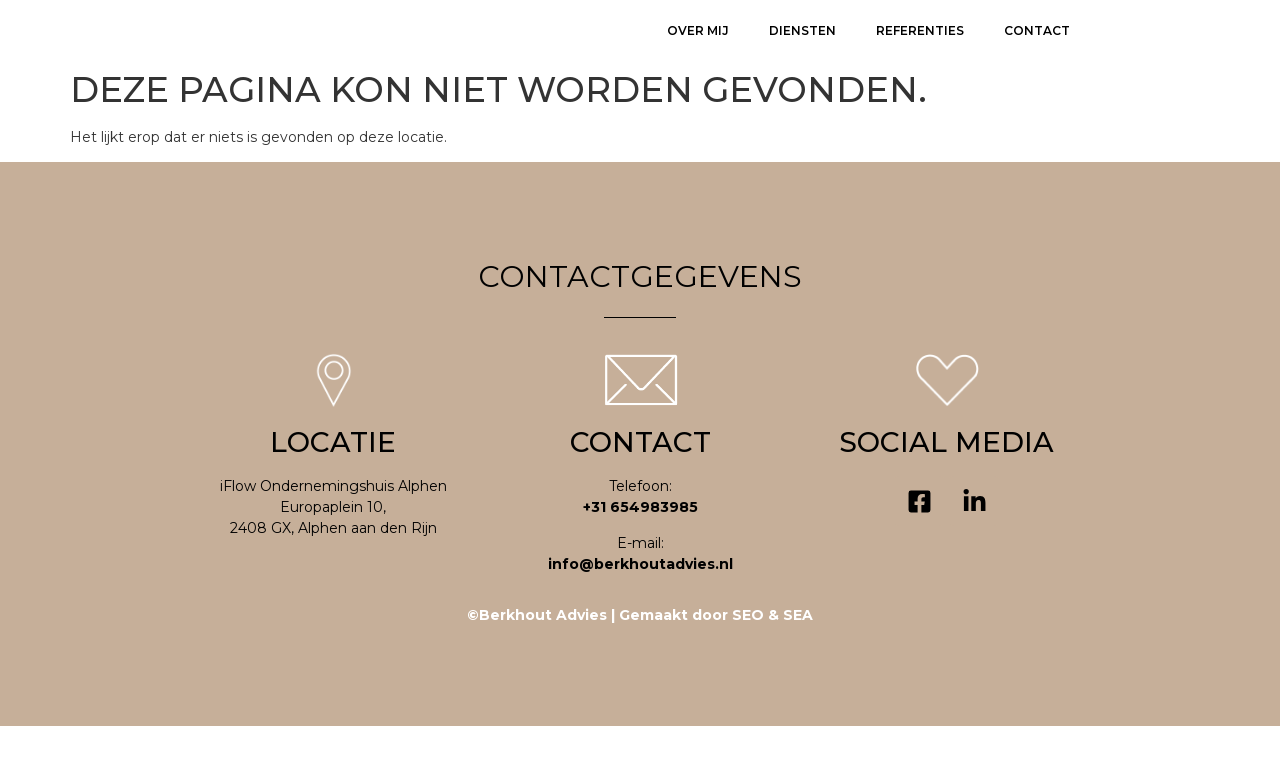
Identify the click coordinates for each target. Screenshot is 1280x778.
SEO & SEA (772, 667)
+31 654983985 (640, 559)
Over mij (698, 55)
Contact (1037, 55)
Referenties (920, 55)
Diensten (802, 55)
